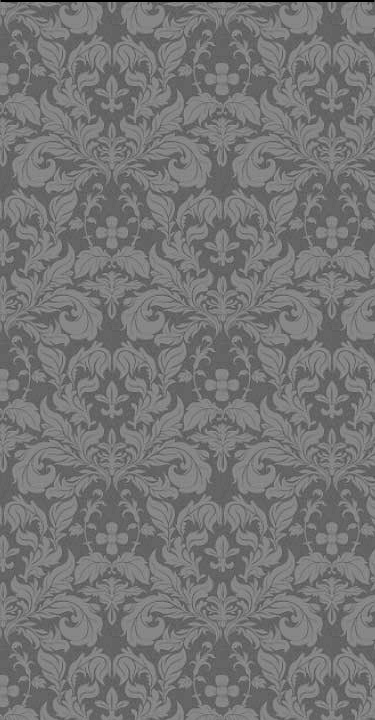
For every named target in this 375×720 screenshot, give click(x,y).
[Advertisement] (191, 145)
